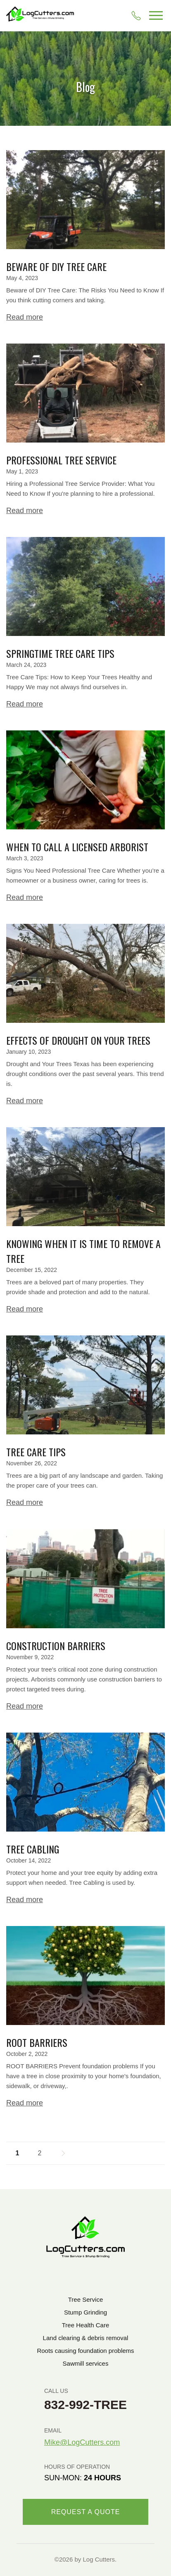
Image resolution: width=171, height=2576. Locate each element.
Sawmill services (86, 2363)
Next (62, 2153)
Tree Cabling (32, 1848)
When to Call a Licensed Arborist (77, 846)
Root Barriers (36, 2042)
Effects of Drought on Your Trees (78, 1040)
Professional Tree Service (61, 459)
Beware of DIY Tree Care (56, 266)
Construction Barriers (55, 1645)
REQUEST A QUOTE (85, 2511)
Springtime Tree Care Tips (60, 653)
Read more (24, 317)
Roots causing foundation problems (85, 2350)
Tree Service (85, 2299)
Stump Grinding (85, 2312)
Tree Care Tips (36, 1451)
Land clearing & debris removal (85, 2337)
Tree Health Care (85, 2325)
